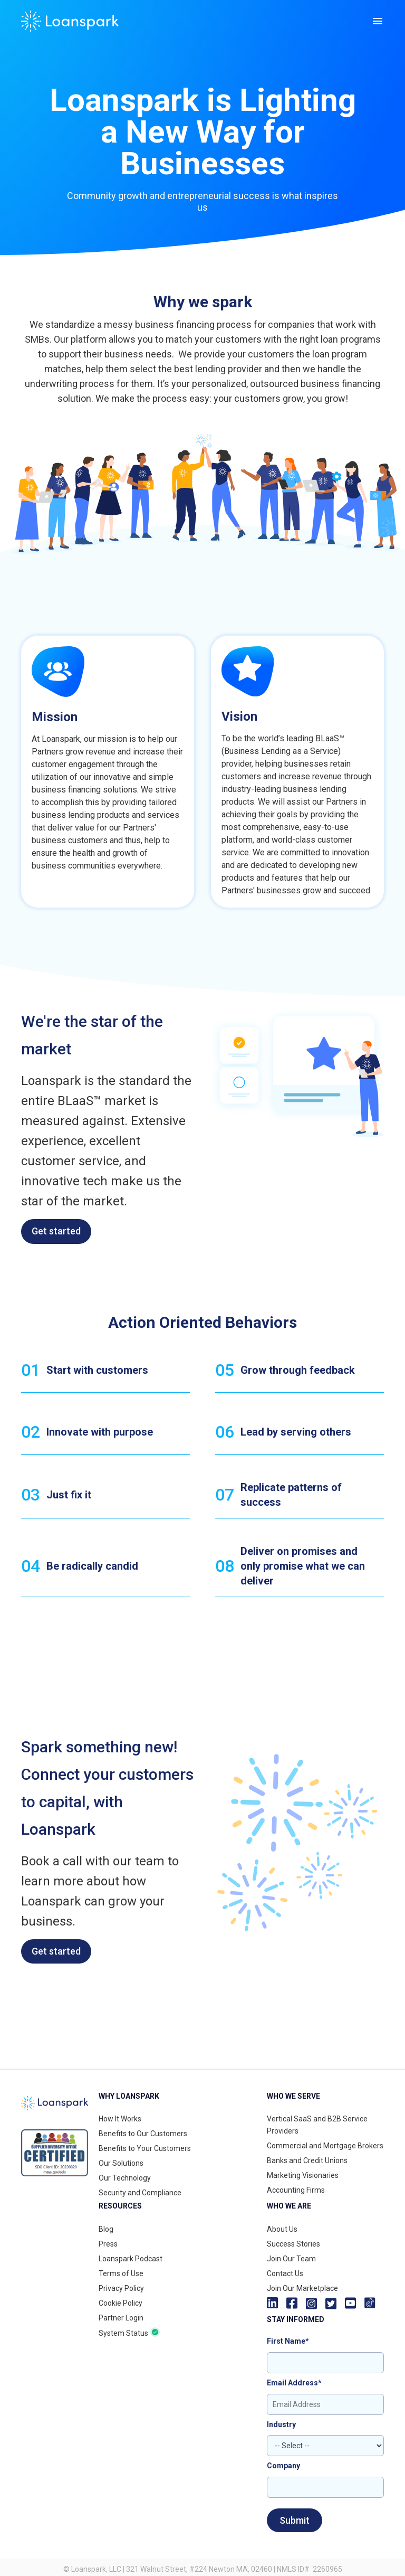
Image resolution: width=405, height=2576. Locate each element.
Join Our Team (291, 2258)
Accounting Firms (296, 2190)
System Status (123, 2333)
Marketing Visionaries (303, 2175)
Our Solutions (121, 2163)
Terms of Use (121, 2273)
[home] (70, 21)
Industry (281, 2424)
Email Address (294, 2383)
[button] (377, 21)
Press (108, 2244)
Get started (56, 1231)
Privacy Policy (121, 2288)
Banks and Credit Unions (307, 2160)
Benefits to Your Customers (145, 2148)
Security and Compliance (140, 2192)
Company (283, 2465)
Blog (106, 2229)
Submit (294, 2520)
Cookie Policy (120, 2303)
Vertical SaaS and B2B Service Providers (317, 2125)
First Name (288, 2341)
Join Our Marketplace (302, 2288)
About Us (282, 2229)
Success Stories (293, 2244)
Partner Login (121, 2318)
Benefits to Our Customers (143, 2133)
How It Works (120, 2119)
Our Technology (125, 2178)
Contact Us (285, 2273)
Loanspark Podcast (130, 2258)
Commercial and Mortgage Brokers (325, 2145)
